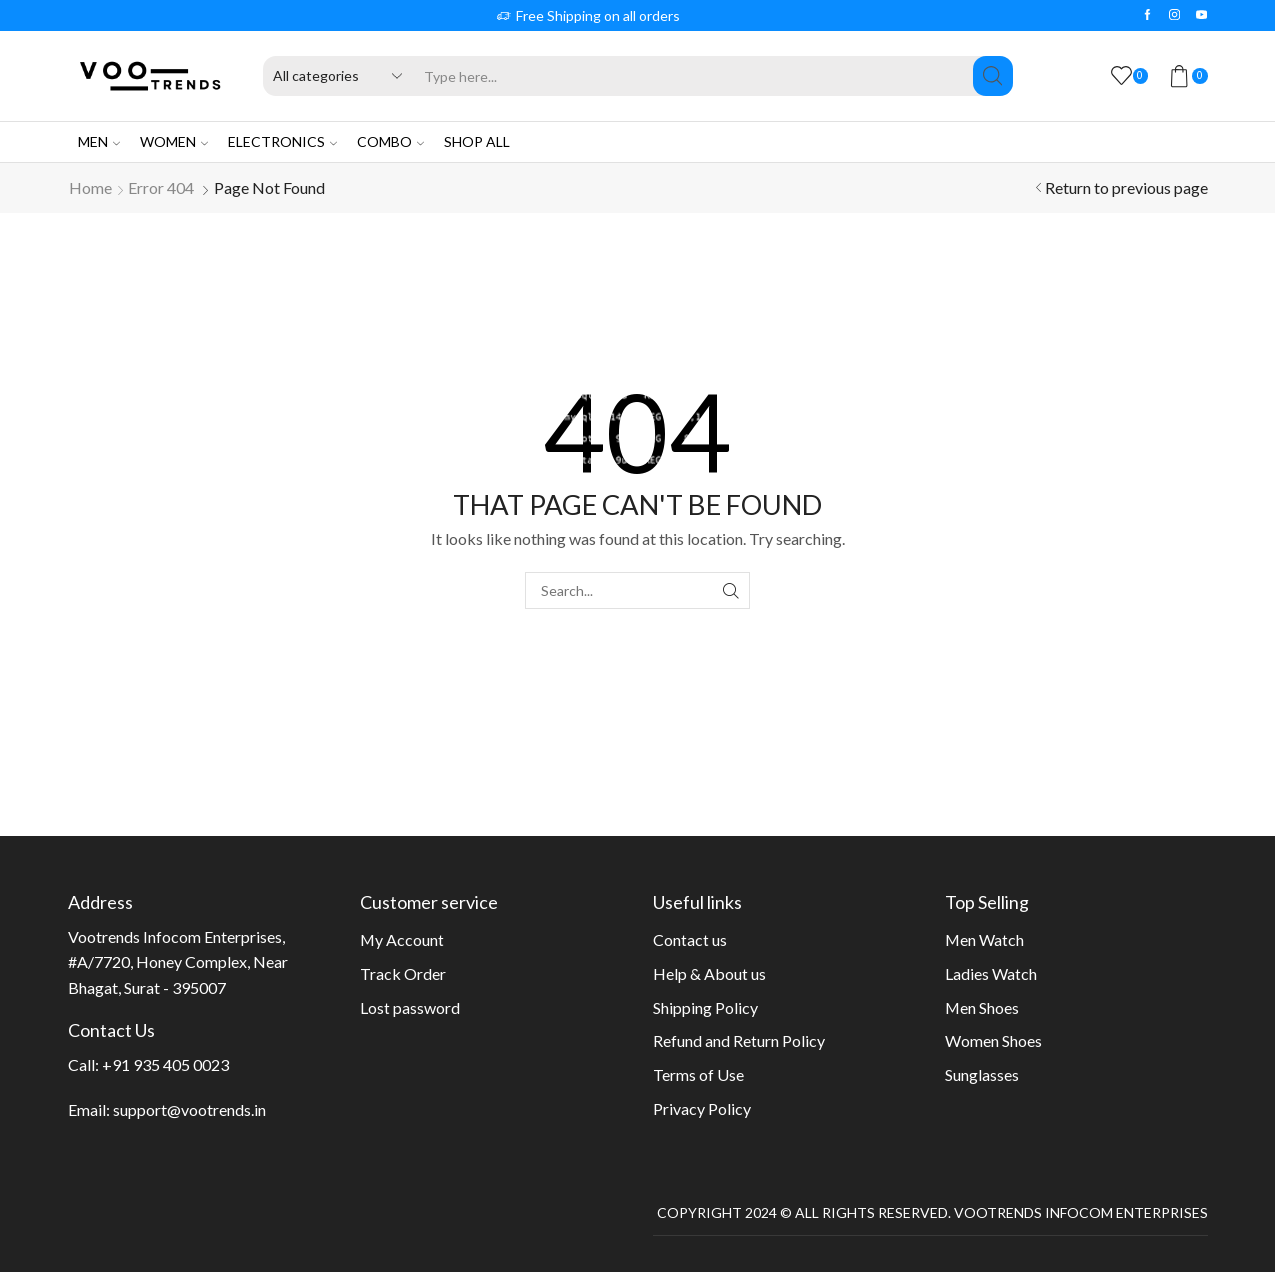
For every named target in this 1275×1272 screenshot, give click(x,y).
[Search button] (993, 76)
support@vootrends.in (189, 1109)
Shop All (477, 141)
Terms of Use (698, 1074)
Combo (390, 141)
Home (90, 187)
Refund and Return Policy (739, 1040)
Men (99, 141)
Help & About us (709, 973)
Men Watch (984, 939)
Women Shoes (993, 1040)
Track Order (403, 973)
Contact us (690, 939)
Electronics (282, 141)
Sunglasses (982, 1074)
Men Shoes (982, 1007)
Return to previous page (1126, 187)
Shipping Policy (705, 1007)
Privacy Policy (702, 1108)
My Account (402, 939)
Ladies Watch (991, 973)
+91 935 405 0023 (165, 1064)
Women (174, 141)
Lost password (410, 1007)
